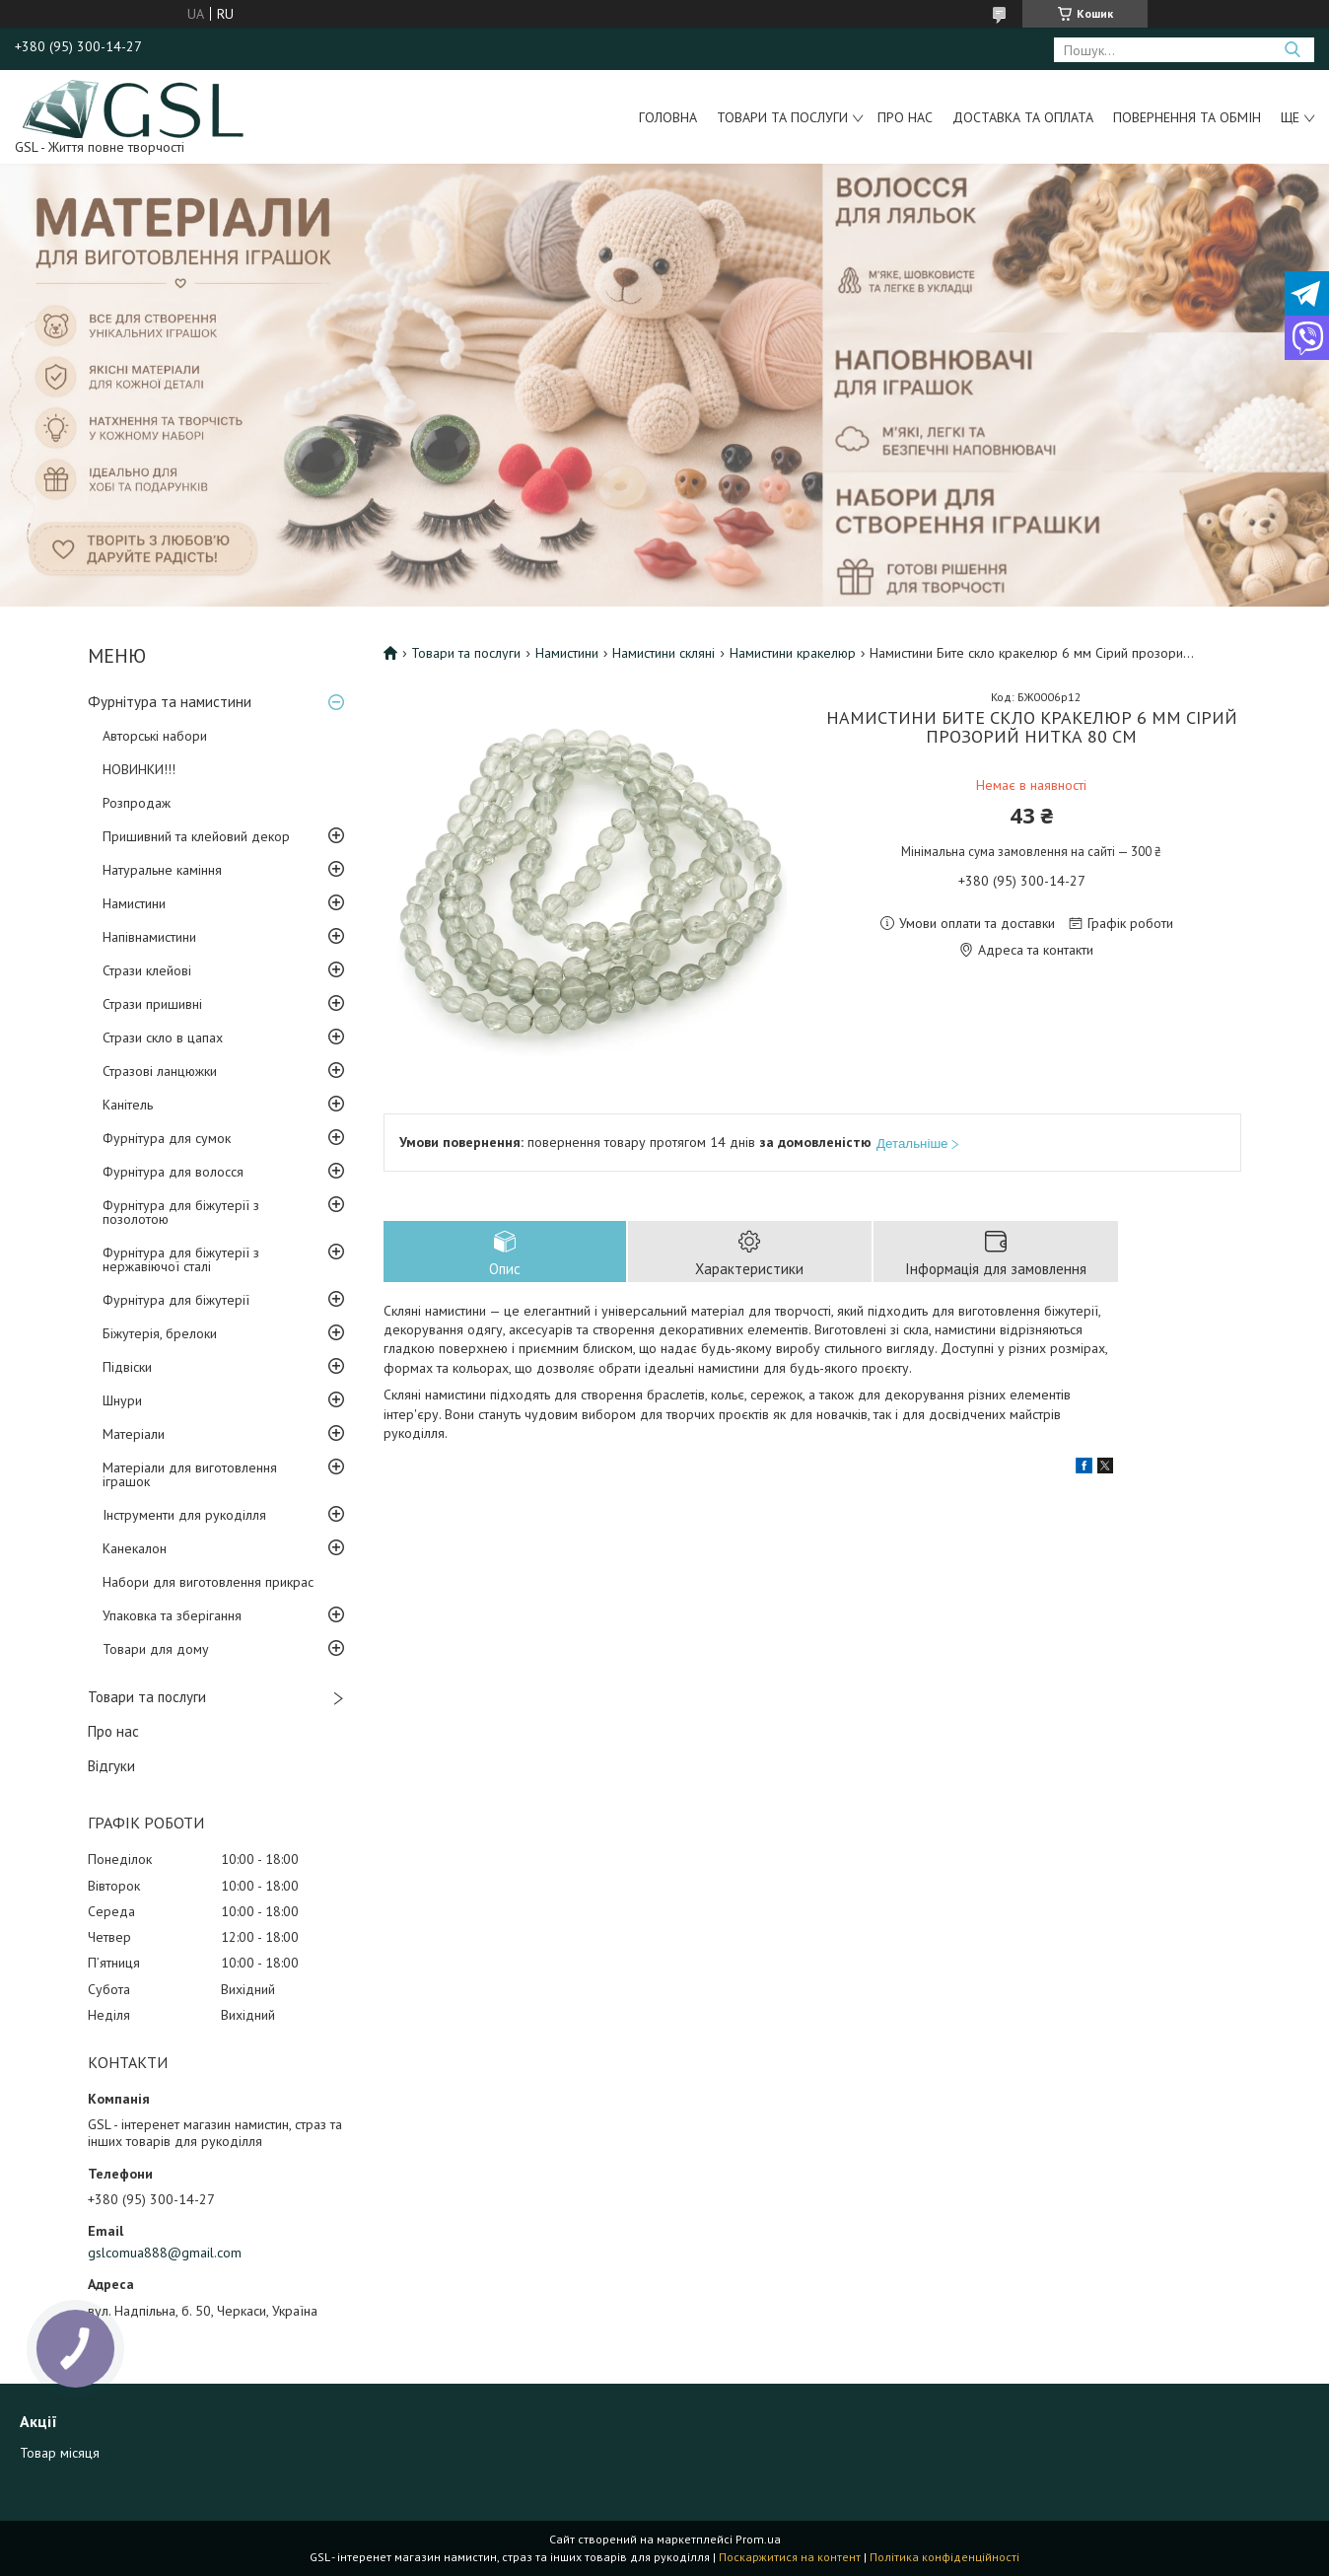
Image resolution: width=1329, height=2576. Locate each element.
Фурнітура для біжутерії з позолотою (181, 1212)
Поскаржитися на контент (790, 2556)
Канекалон (135, 1548)
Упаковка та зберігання (172, 1615)
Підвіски (127, 1367)
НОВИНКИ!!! (139, 769)
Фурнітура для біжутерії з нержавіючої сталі (181, 1259)
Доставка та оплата (1022, 117)
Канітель (128, 1104)
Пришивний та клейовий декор (196, 836)
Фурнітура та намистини (169, 701)
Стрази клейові (147, 970)
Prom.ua (758, 2539)
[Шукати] (1292, 49)
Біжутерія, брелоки (160, 1333)
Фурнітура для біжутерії (176, 1300)
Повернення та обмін (1187, 117)
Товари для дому (156, 1649)
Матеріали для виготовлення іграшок (190, 1474)
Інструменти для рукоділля (184, 1515)
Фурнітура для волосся (173, 1172)
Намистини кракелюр (793, 653)
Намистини (134, 903)
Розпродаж (137, 803)
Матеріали (134, 1434)
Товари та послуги (782, 117)
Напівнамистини (149, 937)
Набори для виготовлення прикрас (208, 1582)
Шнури (122, 1400)
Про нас (905, 117)
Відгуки (111, 1765)
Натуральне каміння (162, 870)
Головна (668, 117)
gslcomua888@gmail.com (165, 2252)
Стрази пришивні (152, 1004)
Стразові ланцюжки (160, 1071)
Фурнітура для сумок (167, 1138)
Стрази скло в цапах (163, 1037)
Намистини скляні (663, 653)
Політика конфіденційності (944, 2556)
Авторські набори (155, 736)
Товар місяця (60, 2453)
